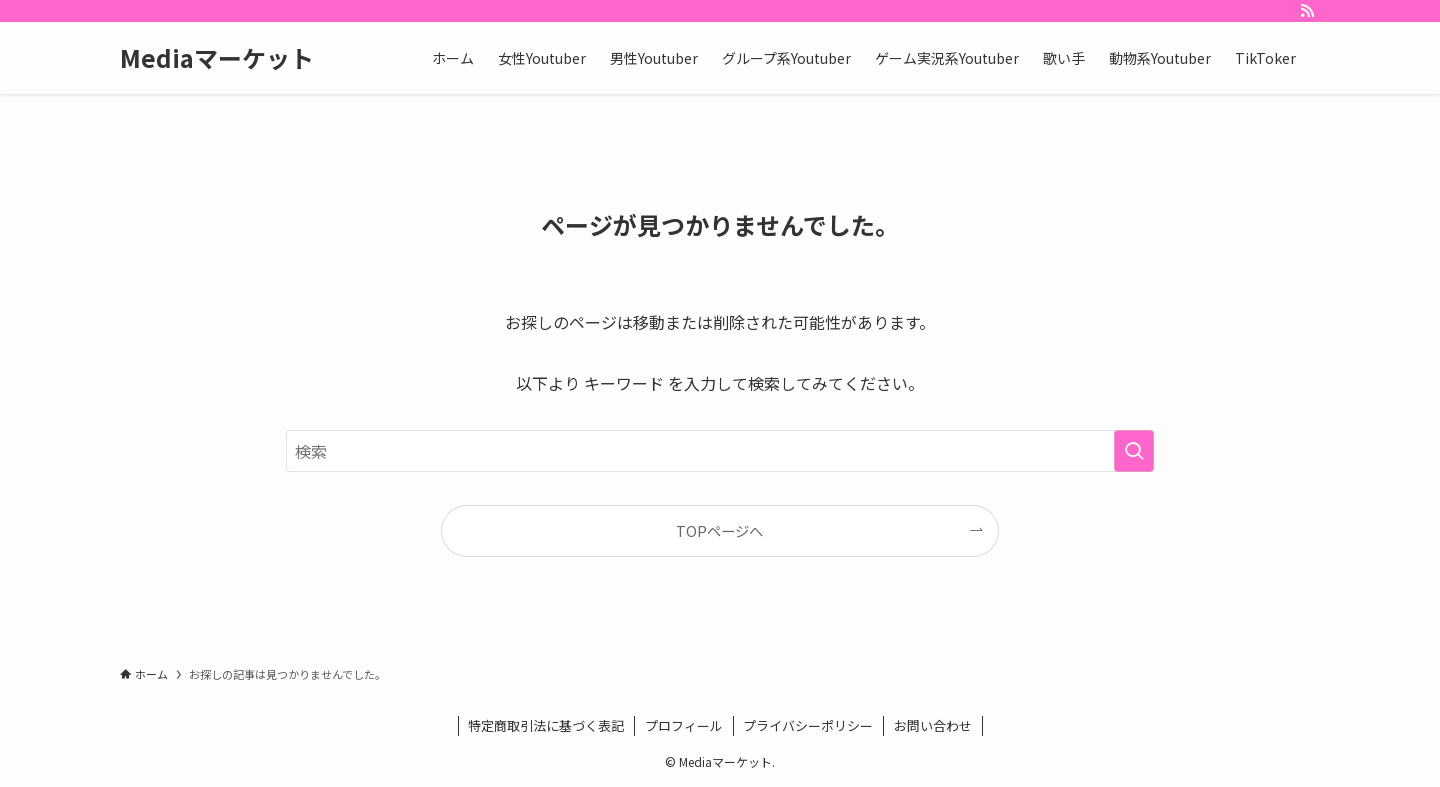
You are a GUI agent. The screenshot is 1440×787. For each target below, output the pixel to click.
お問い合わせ (933, 725)
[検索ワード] (720, 451)
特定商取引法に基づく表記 (546, 725)
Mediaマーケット (217, 58)
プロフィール (684, 725)
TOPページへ (719, 530)
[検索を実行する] (1134, 451)
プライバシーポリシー (808, 725)
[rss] (1307, 11)
